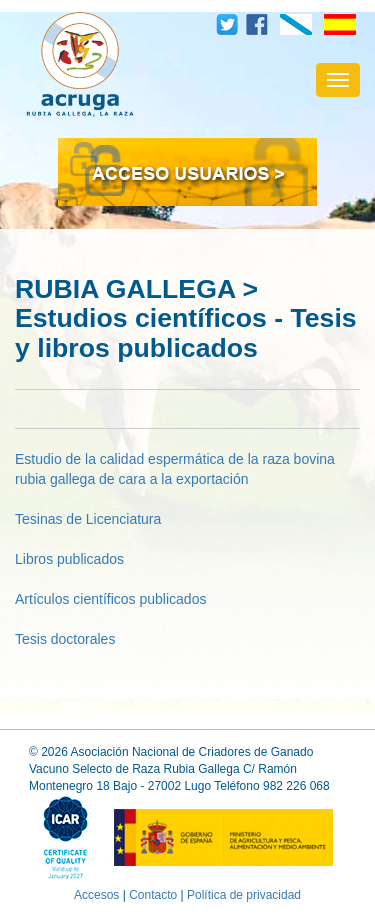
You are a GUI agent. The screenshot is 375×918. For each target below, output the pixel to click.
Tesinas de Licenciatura (88, 519)
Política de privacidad (244, 895)
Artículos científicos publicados (110, 599)
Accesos (96, 895)
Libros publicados (69, 559)
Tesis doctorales (65, 639)
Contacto (153, 895)
